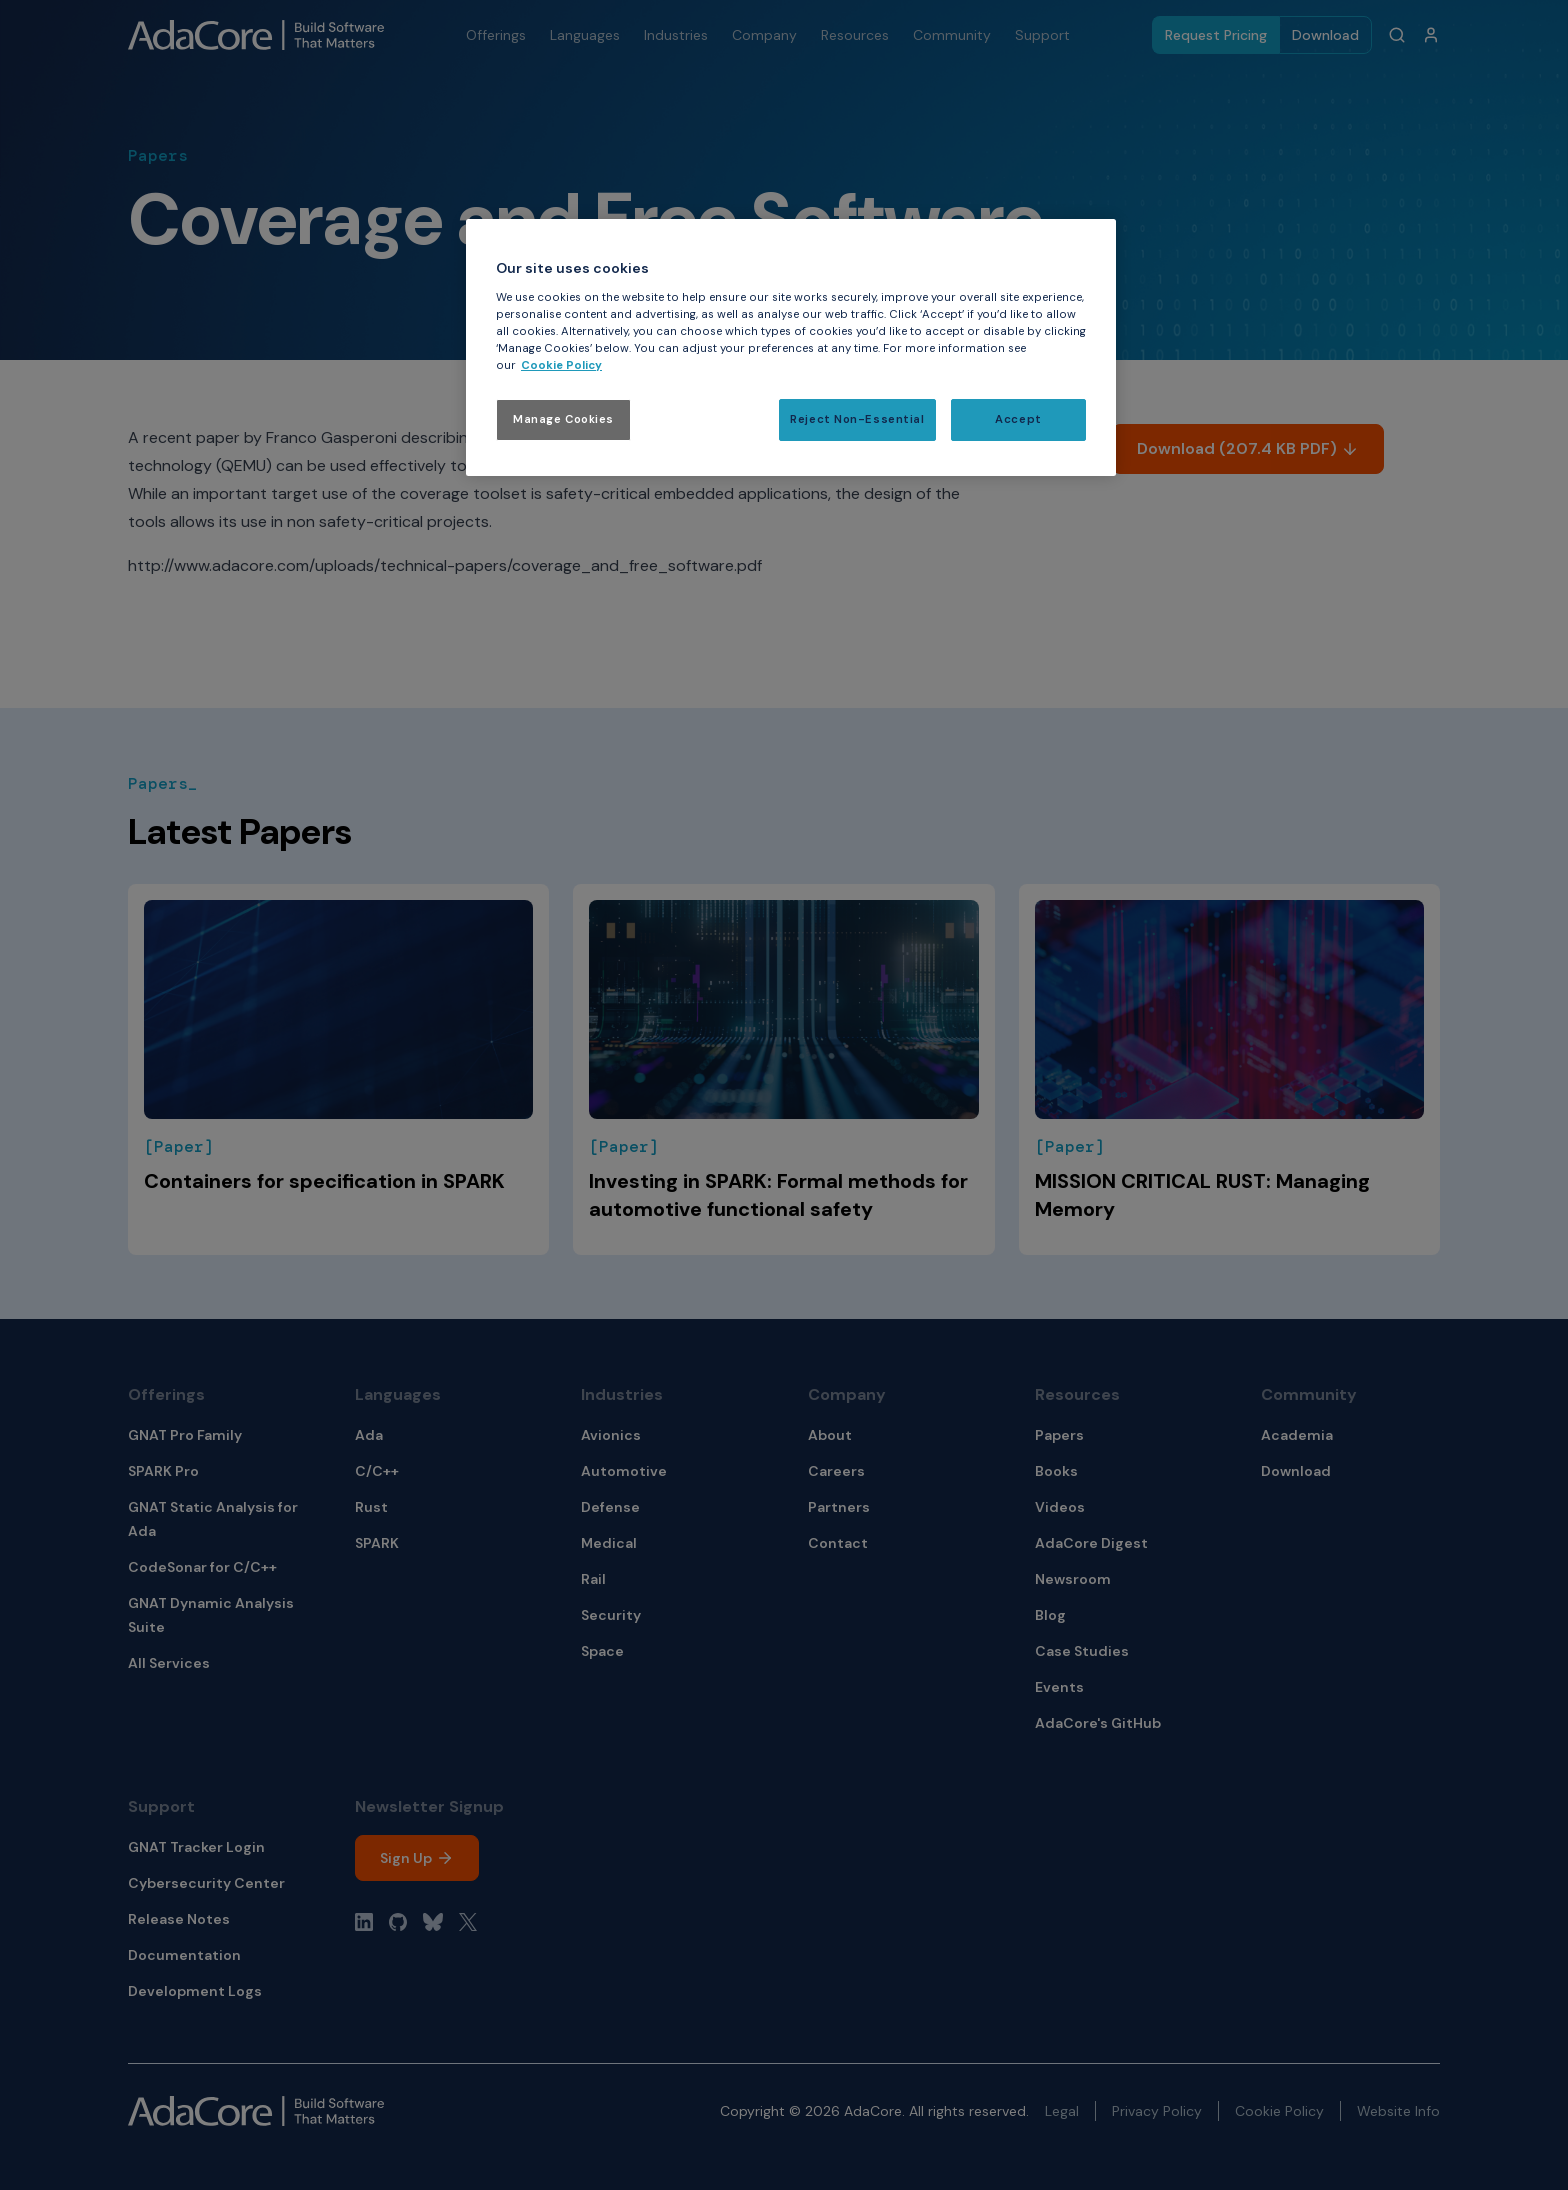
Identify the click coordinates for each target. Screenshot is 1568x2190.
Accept (1018, 419)
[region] (791, 347)
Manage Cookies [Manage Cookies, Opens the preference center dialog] (563, 419)
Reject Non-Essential (857, 419)
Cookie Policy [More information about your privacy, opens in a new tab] (561, 365)
